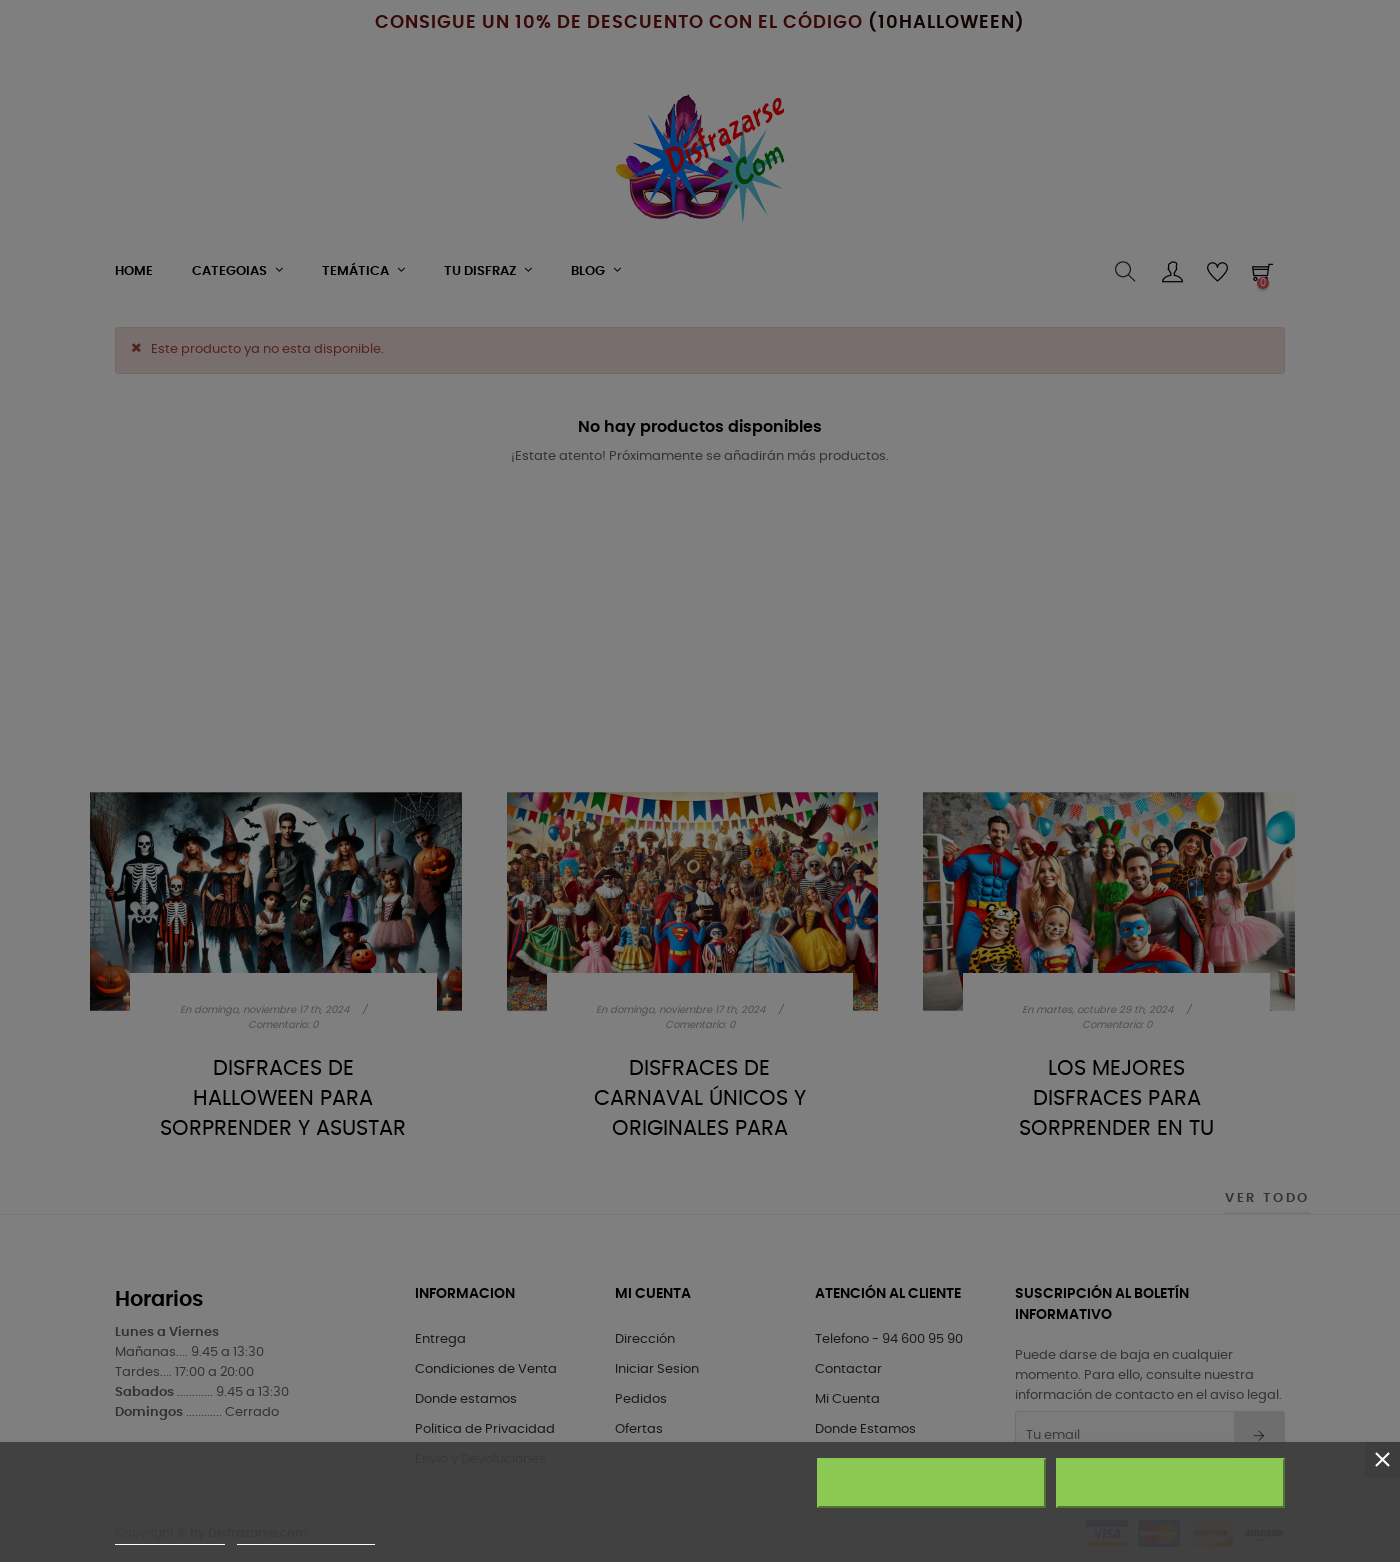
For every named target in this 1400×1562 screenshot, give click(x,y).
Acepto (1171, 1483)
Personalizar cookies (306, 1535)
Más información (170, 1535)
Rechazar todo (931, 1483)
